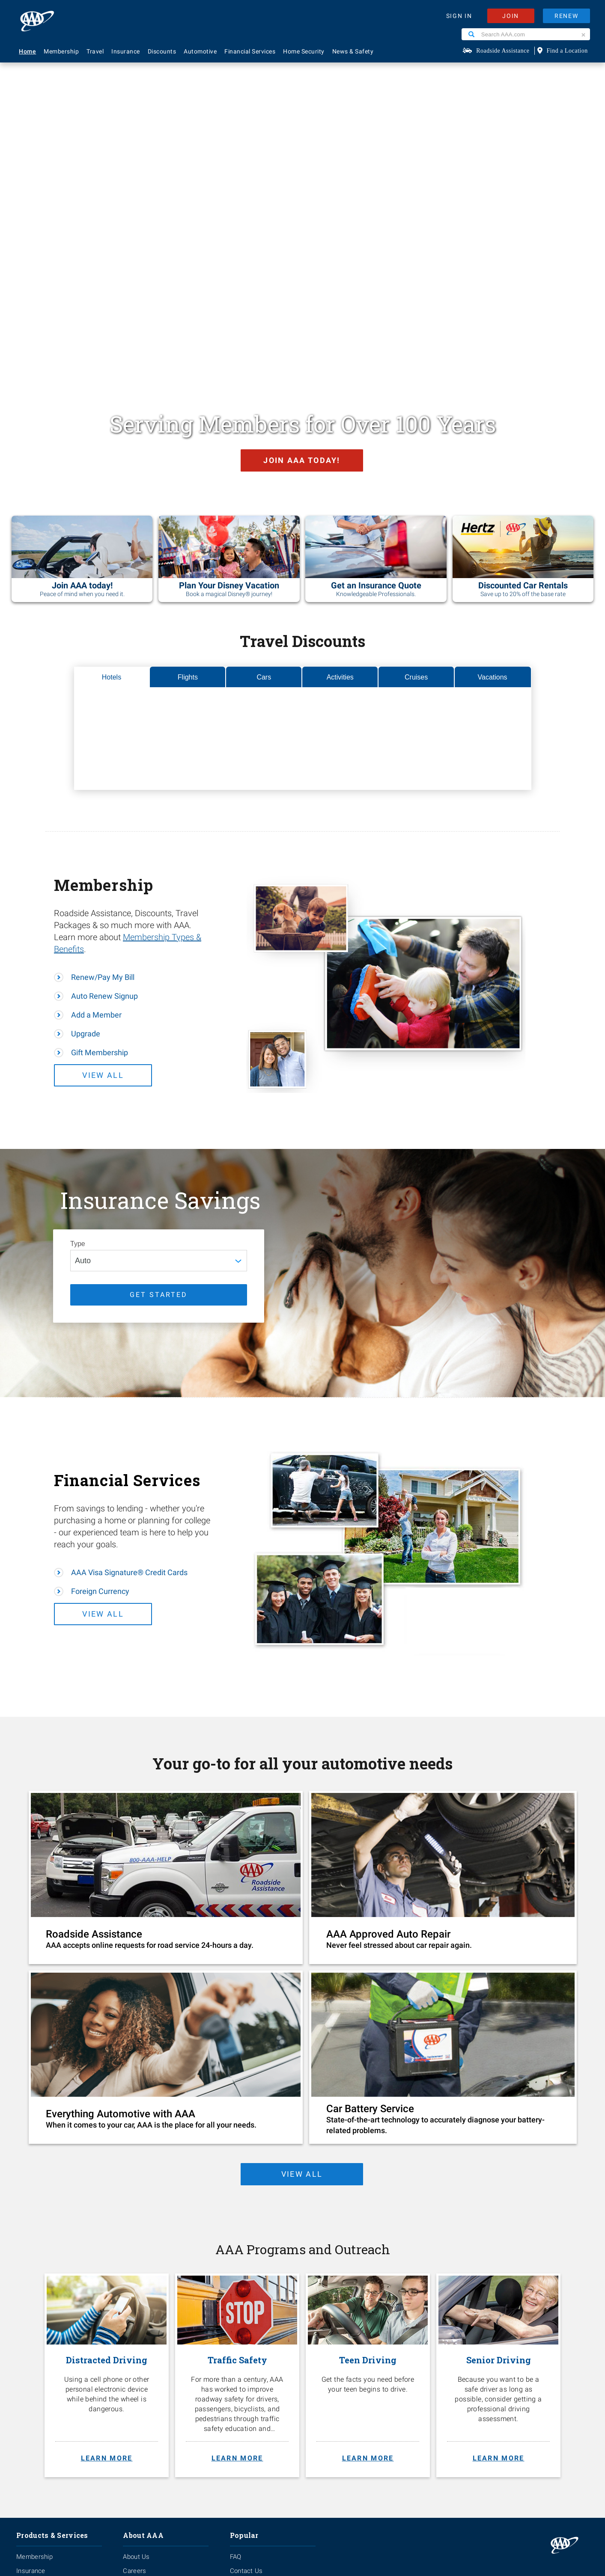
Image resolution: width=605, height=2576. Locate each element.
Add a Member (96, 743)
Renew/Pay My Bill (102, 706)
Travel (95, 51)
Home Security (304, 51)
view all (300, 1903)
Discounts (162, 51)
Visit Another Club (256, 2373)
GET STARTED (159, 1023)
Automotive (200, 51)
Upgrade (85, 762)
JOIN (510, 15)
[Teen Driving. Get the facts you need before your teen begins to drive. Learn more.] (368, 2107)
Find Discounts (251, 2345)
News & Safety (353, 51)
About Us (136, 2288)
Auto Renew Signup (104, 725)
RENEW (566, 15)
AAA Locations (251, 2317)
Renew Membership (259, 2331)
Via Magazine (249, 2387)
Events (133, 2317)
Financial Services (249, 51)
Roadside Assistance (502, 50)
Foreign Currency (100, 1320)
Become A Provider (150, 2359)
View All (118, 804)
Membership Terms (151, 2345)
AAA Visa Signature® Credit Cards (129, 1301)
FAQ (235, 2288)
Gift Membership (99, 781)
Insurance (125, 51)
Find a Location (567, 50)
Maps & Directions (256, 2359)
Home (27, 51)
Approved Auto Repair (47, 2359)
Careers (134, 2302)
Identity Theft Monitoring (52, 2317)
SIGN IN (459, 15)
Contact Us (246, 2302)
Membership (61, 51)
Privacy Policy (244, 2489)
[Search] (471, 34)
